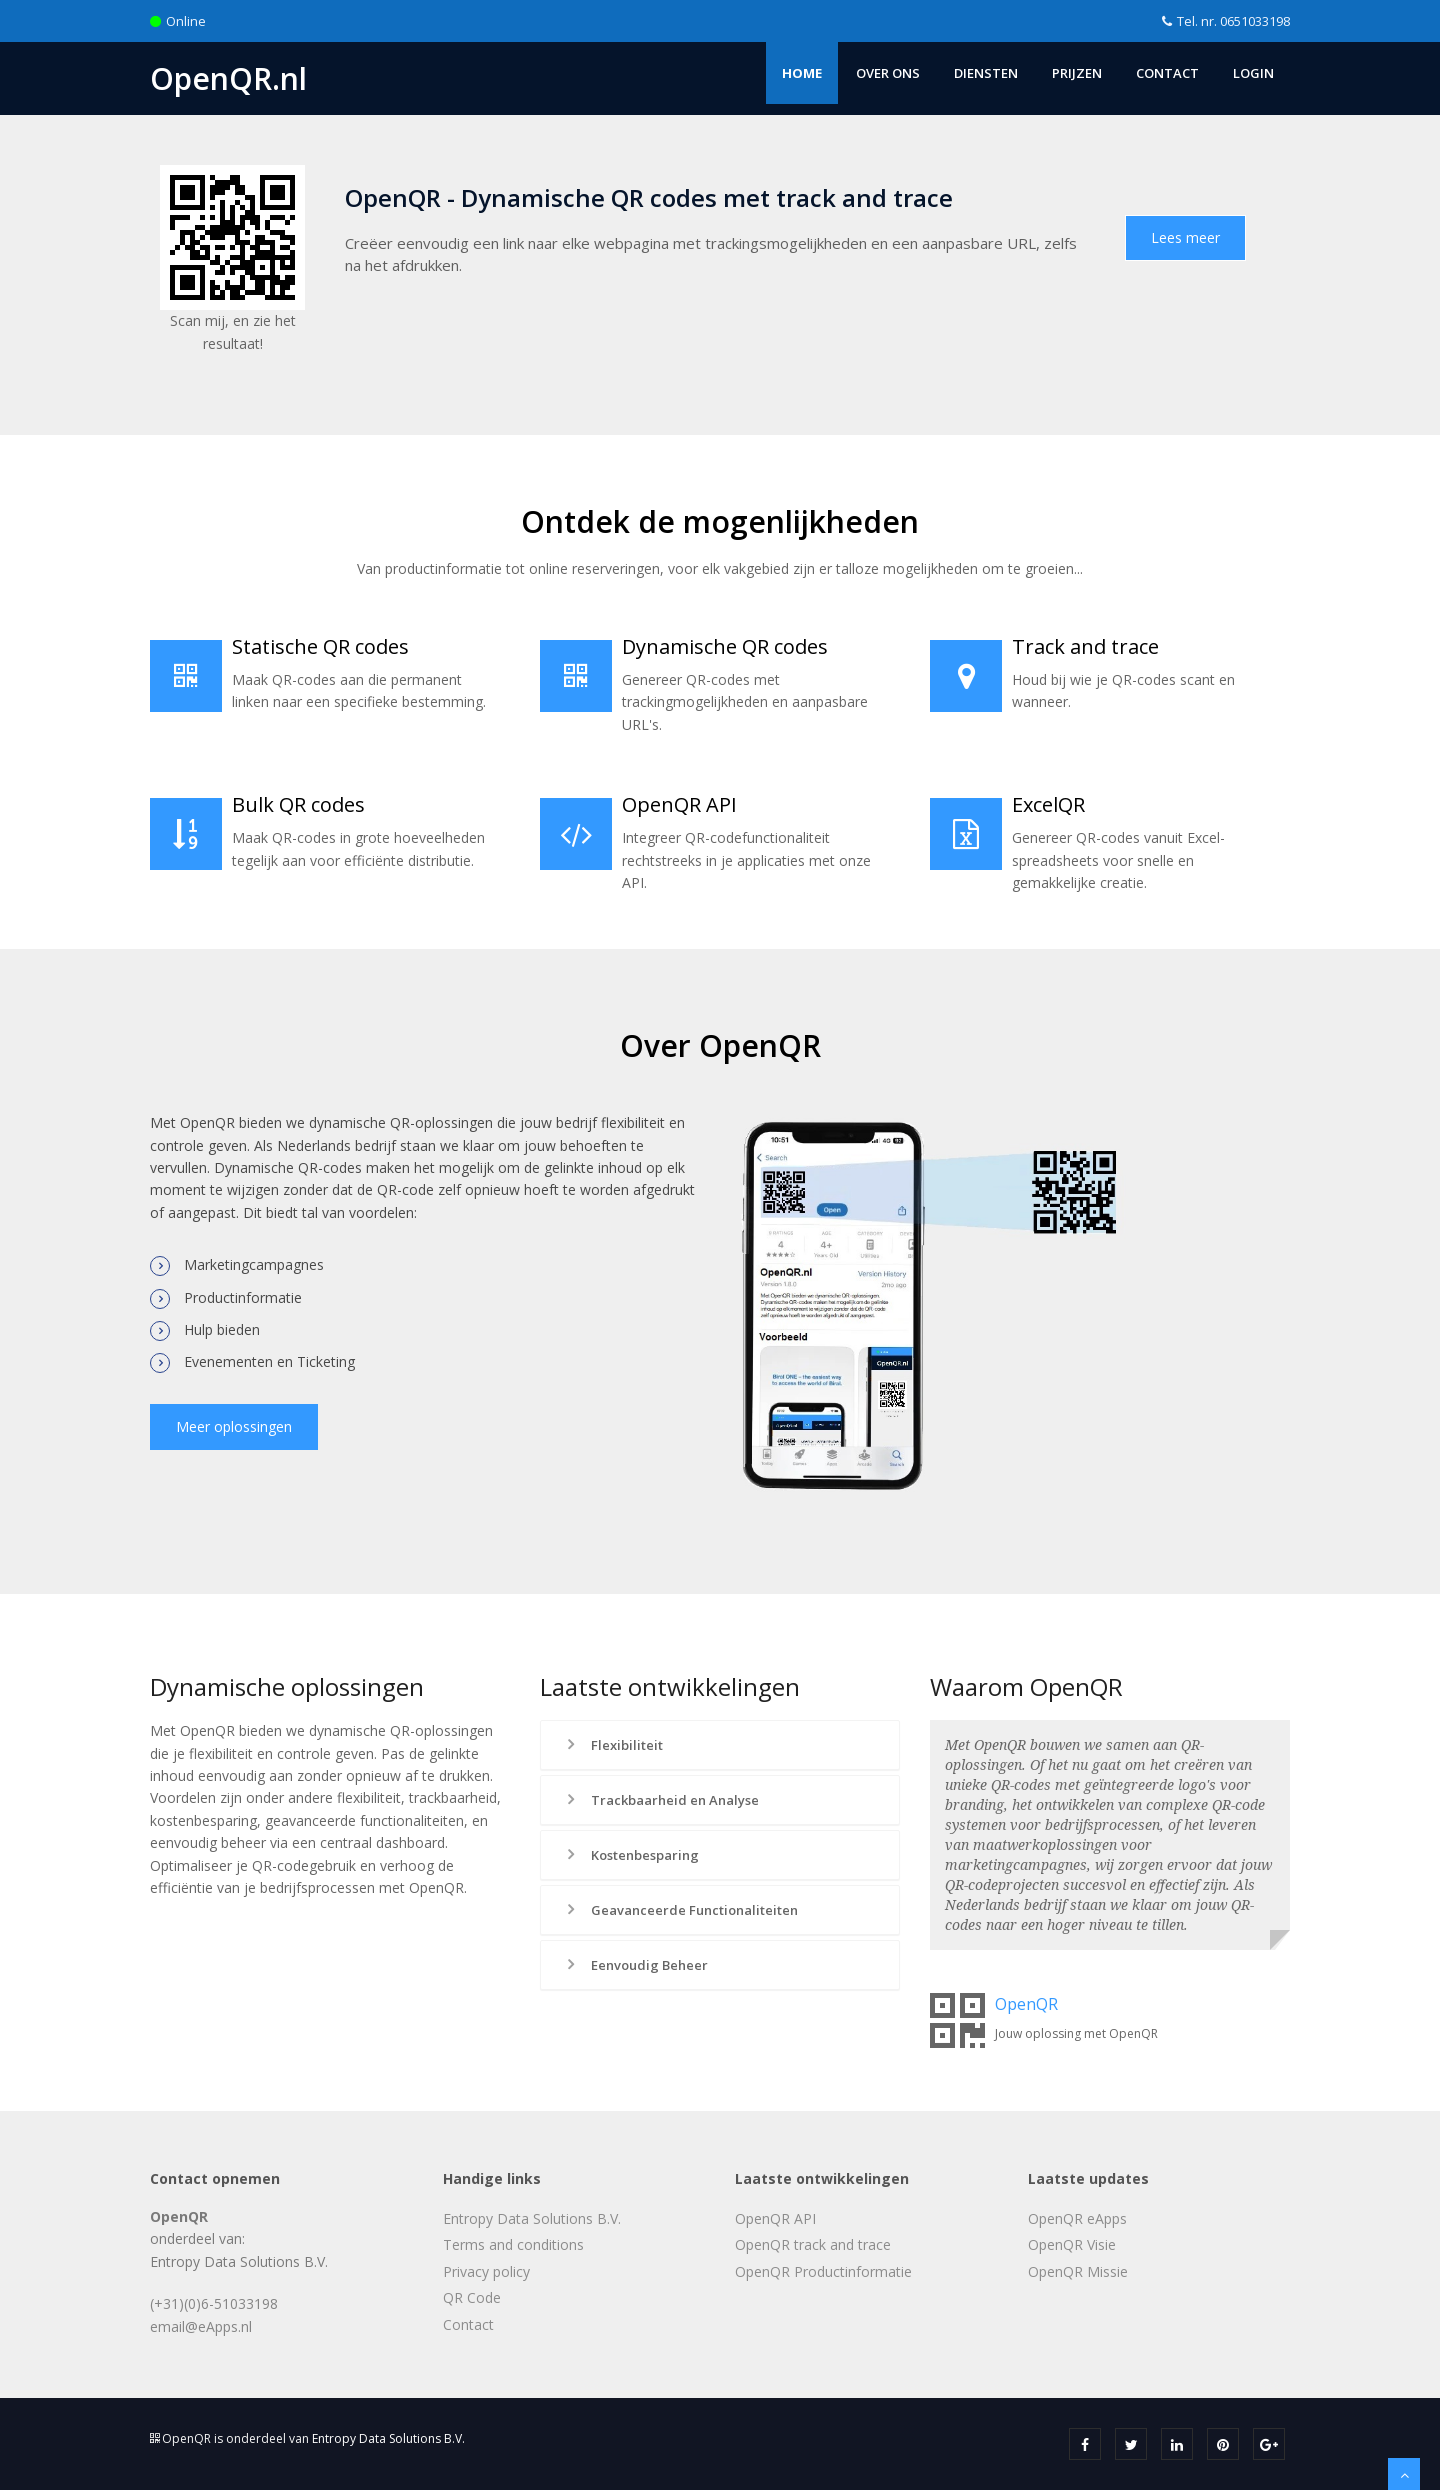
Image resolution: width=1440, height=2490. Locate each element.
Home (802, 73)
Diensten (986, 73)
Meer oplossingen (234, 1426)
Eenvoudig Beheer (635, 1965)
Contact (1167, 73)
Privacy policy (486, 2271)
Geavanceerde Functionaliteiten (680, 1910)
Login (1253, 73)
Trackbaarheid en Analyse (660, 1800)
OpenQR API (775, 2218)
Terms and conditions (513, 2244)
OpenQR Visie (1072, 2244)
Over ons (888, 73)
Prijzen (1077, 73)
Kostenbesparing (630, 1855)
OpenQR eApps (1077, 2218)
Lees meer (1185, 237)
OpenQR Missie (1078, 2271)
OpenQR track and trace (813, 2244)
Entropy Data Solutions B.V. (532, 2218)
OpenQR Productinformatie (823, 2271)
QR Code (472, 2297)
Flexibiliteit (612, 1745)
